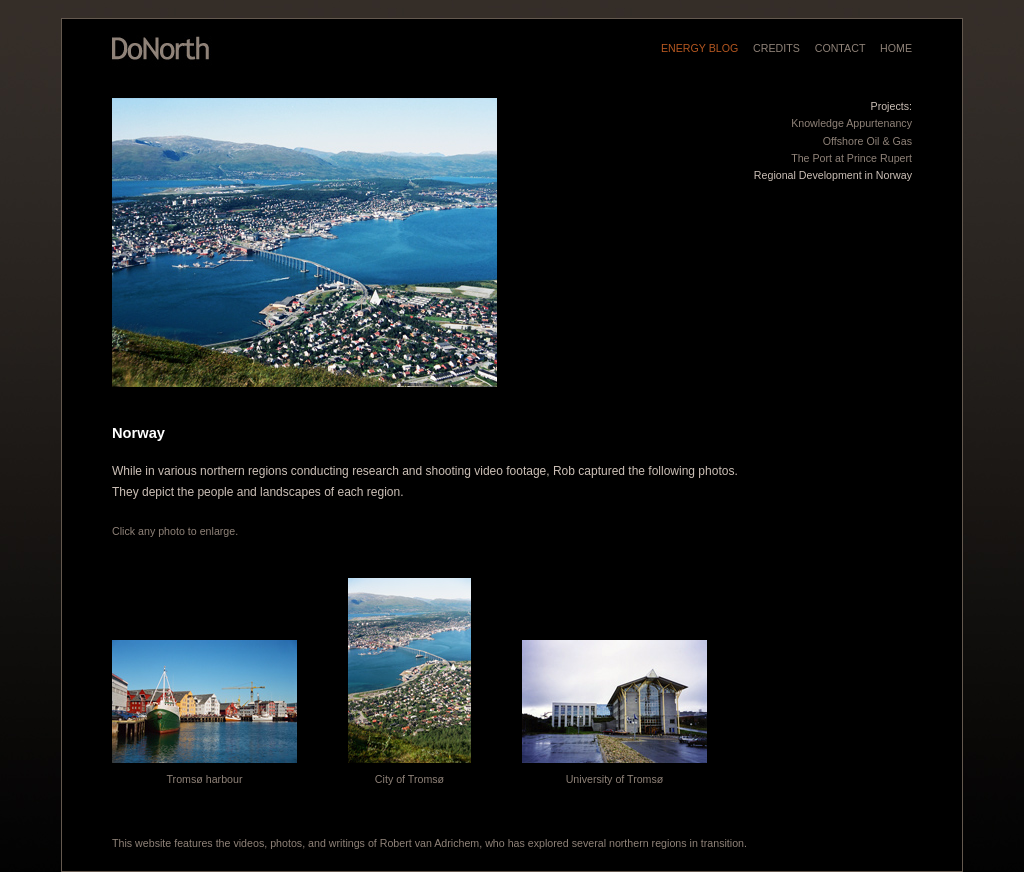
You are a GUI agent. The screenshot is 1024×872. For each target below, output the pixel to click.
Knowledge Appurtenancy (851, 123)
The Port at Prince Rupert (851, 158)
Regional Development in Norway (833, 175)
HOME (896, 48)
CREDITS (776, 48)
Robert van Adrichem (430, 843)
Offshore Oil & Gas (867, 141)
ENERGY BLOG (699, 48)
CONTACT (840, 48)
